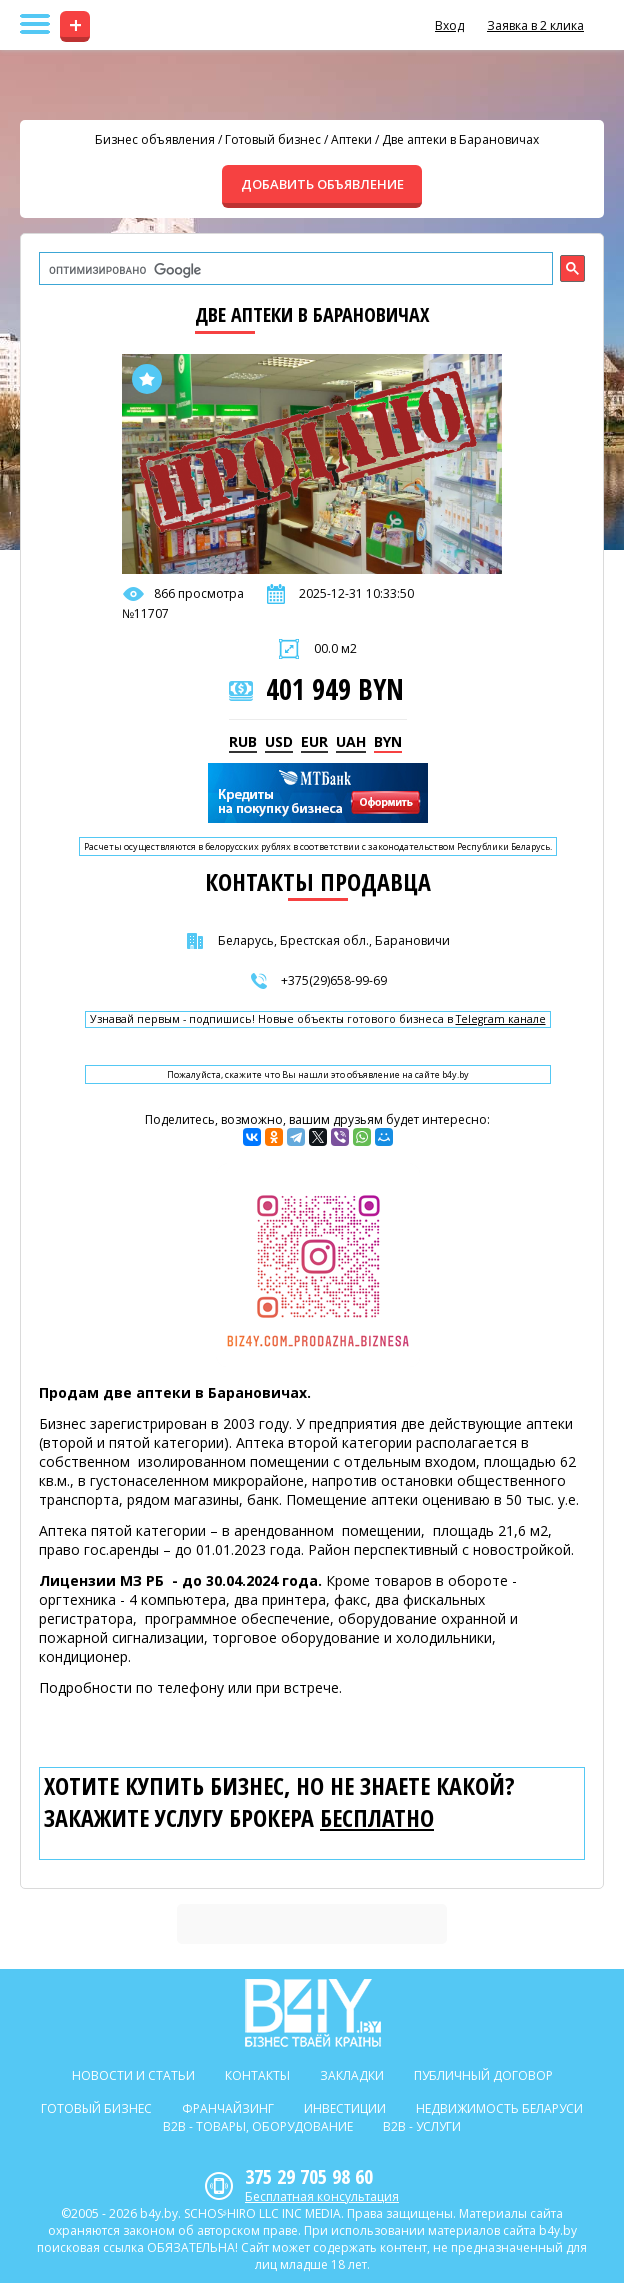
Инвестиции (345, 2108)
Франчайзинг (228, 2108)
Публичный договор (483, 2075)
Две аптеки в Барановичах (460, 139)
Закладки (352, 2075)
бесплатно (377, 1818)
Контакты (257, 2075)
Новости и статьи (133, 2075)
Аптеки (351, 139)
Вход (449, 25)
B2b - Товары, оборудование (258, 2126)
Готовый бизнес (273, 139)
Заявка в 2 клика (535, 25)
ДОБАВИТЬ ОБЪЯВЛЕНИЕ (322, 184)
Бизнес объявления (155, 139)
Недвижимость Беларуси (499, 2108)
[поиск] (294, 270)
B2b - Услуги (422, 2126)
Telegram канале (501, 1019)
